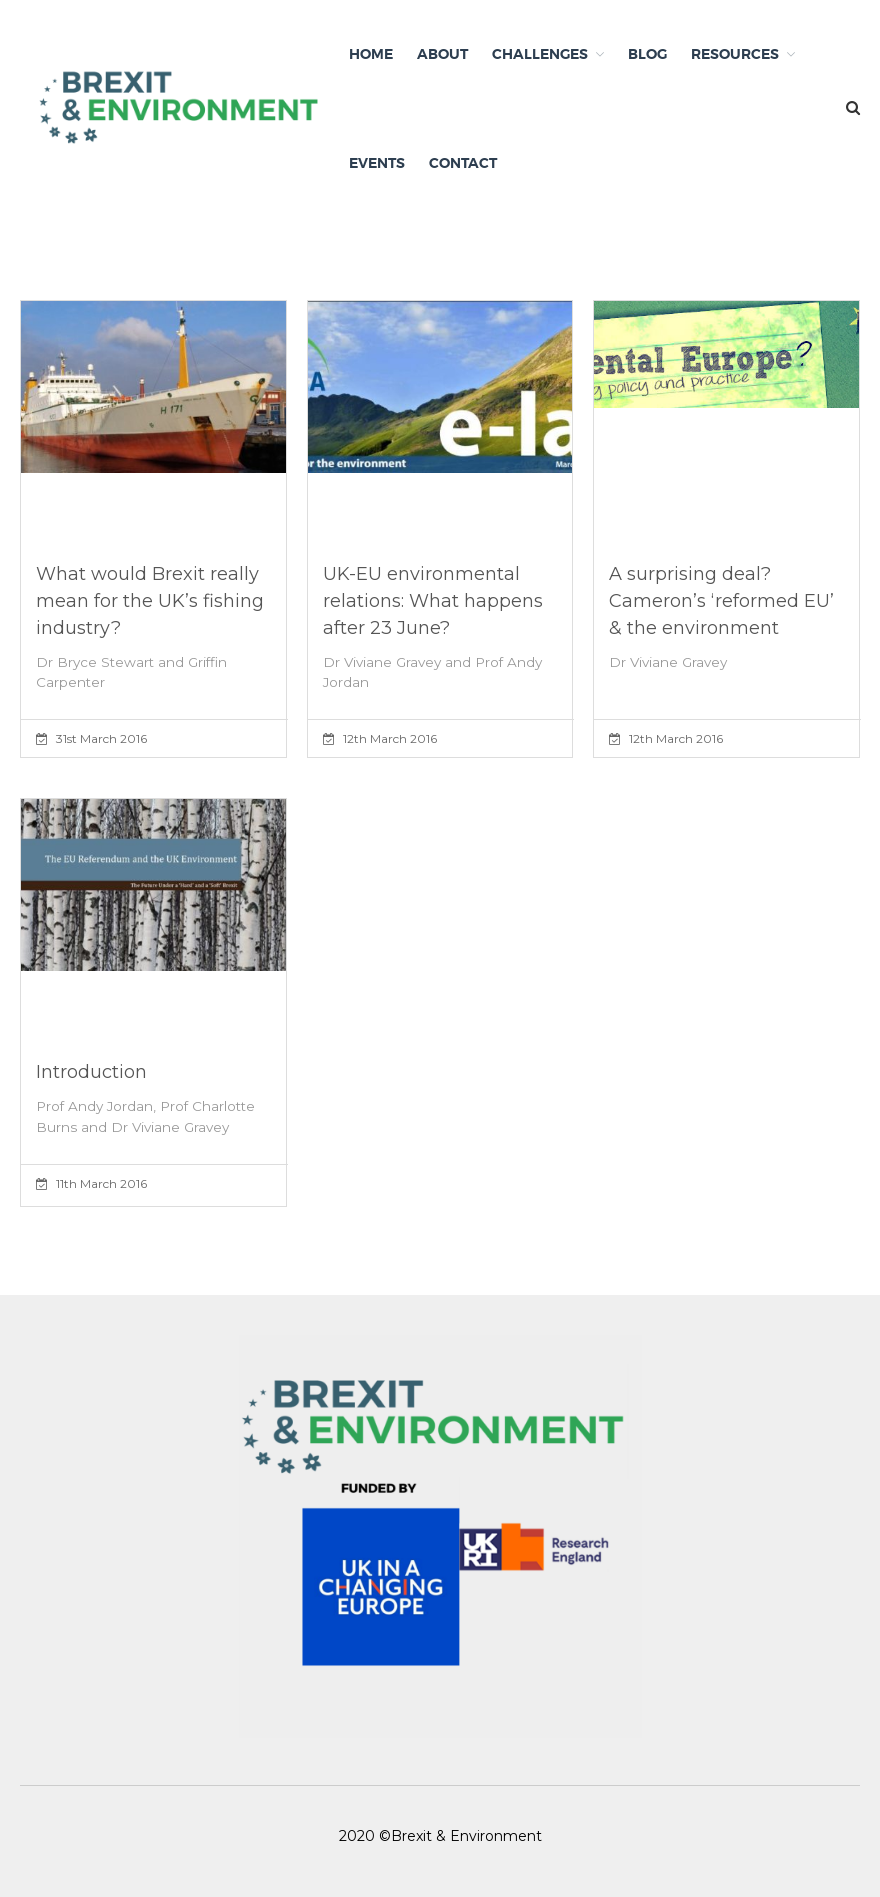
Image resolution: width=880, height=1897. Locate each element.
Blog (647, 54)
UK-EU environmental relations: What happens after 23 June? (433, 601)
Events (377, 163)
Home (371, 54)
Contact (463, 163)
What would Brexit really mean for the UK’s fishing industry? (150, 601)
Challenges (540, 54)
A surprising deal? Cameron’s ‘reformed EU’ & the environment (721, 601)
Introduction (91, 1072)
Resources (735, 54)
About (442, 54)
